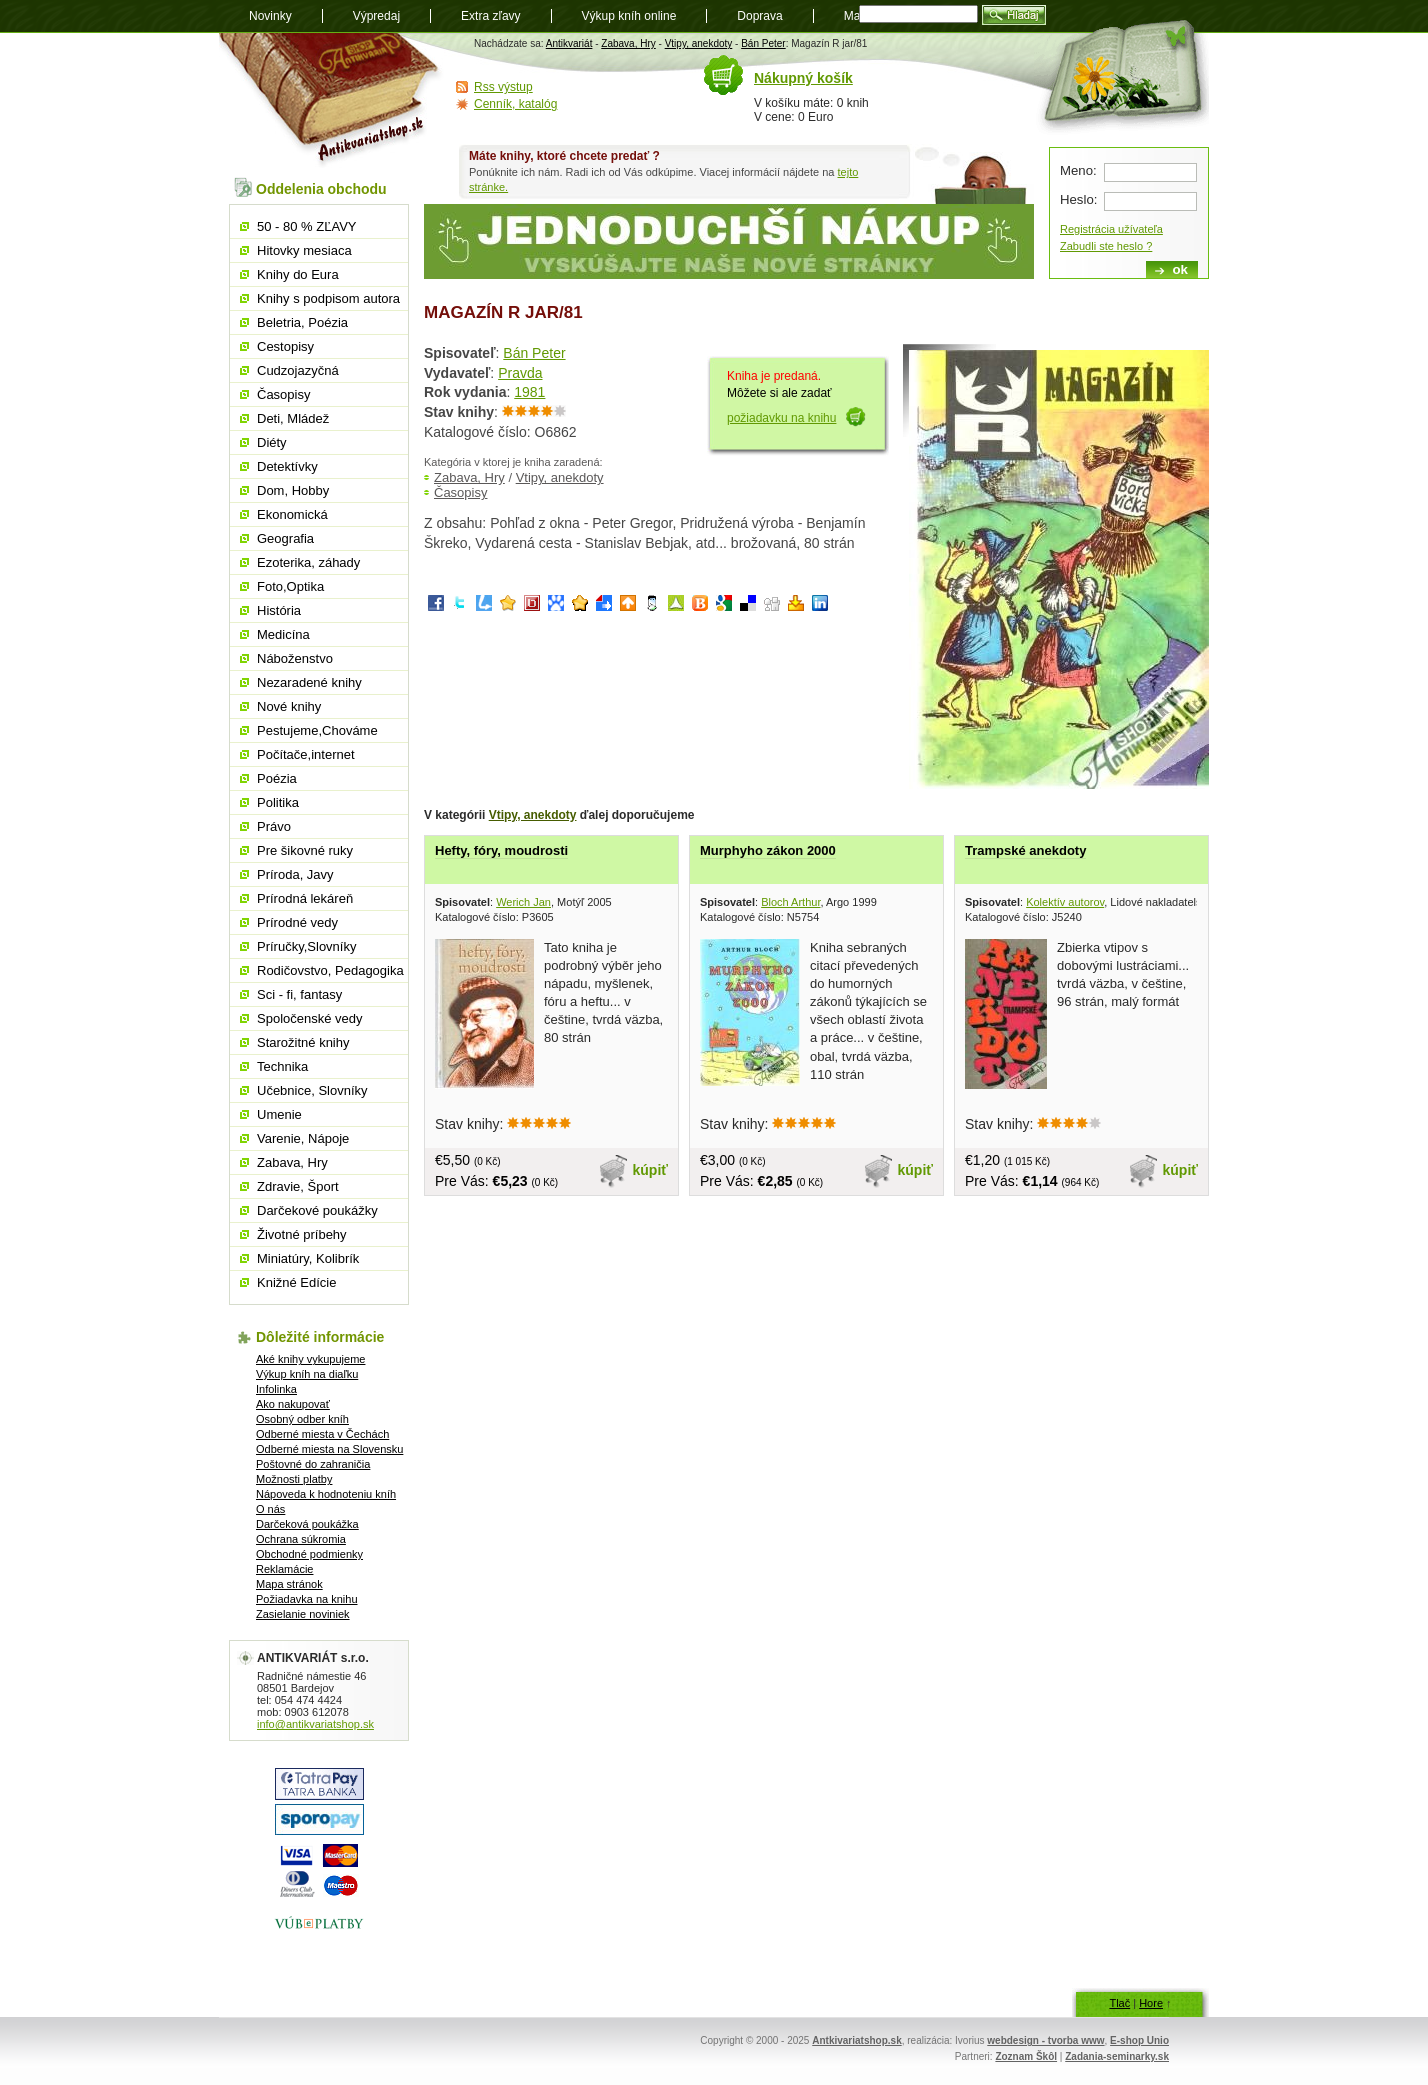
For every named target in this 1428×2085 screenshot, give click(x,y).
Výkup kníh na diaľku (307, 1374)
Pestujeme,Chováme (317, 730)
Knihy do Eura (298, 274)
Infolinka (276, 1389)
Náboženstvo (295, 658)
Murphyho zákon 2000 (768, 850)
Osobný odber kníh (302, 1419)
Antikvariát (569, 43)
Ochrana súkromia (301, 1539)
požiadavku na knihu (781, 418)
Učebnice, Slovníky (312, 1090)
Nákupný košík (803, 78)
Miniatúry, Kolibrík (308, 1258)
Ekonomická (292, 514)
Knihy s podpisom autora (328, 298)
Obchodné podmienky (309, 1554)
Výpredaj (376, 16)
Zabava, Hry (628, 43)
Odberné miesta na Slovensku (329, 1449)
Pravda (520, 373)
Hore (1151, 2003)
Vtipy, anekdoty (699, 43)
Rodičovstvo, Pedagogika (330, 970)
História (279, 610)
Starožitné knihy (303, 1042)
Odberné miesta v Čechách (322, 1434)
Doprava (759, 16)
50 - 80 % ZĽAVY (306, 226)
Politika (278, 802)
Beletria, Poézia (302, 322)
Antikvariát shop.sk (331, 100)
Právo (274, 826)
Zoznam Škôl (1026, 2056)
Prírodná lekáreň (305, 898)
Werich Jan (523, 902)
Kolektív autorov (1065, 902)
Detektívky (287, 466)
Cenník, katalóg (515, 104)
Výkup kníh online (629, 16)
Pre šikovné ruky (305, 850)
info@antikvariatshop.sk (315, 1724)
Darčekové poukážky (317, 1210)
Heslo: (1078, 199)
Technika (282, 1066)
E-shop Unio (1139, 2040)
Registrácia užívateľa (1111, 229)
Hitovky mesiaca (304, 250)
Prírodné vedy (297, 922)
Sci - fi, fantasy (299, 994)
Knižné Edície (297, 1282)
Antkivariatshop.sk (856, 2040)
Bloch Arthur (790, 902)
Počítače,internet (306, 754)
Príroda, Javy (295, 874)
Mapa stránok (289, 1584)
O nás (270, 1509)
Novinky (270, 16)
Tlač (1119, 2003)
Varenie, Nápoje (303, 1138)
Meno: (1078, 170)
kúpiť (651, 1170)
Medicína (283, 634)
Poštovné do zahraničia (313, 1464)
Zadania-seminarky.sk (1117, 2056)
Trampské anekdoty (1025, 850)
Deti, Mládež (293, 418)
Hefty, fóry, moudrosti (501, 850)
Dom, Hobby (293, 490)
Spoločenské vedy (310, 1018)
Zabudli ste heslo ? (1106, 246)
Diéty (272, 442)
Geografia (285, 538)
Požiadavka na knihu (307, 1599)
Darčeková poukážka (307, 1524)
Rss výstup (503, 87)
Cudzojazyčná (298, 370)
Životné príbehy (302, 1234)
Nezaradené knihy (309, 682)
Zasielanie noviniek (303, 1614)
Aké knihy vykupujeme (310, 1359)
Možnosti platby (294, 1479)
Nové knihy (289, 706)
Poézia (277, 778)
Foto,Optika (290, 586)
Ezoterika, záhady (308, 562)
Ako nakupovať (293, 1404)
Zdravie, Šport (298, 1186)
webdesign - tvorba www (1045, 2040)
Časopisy (460, 492)
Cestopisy (285, 346)
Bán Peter (763, 43)
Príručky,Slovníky (306, 946)
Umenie (279, 1114)
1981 (529, 392)
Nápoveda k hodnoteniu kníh (326, 1494)
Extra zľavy (491, 16)
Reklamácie (284, 1569)
